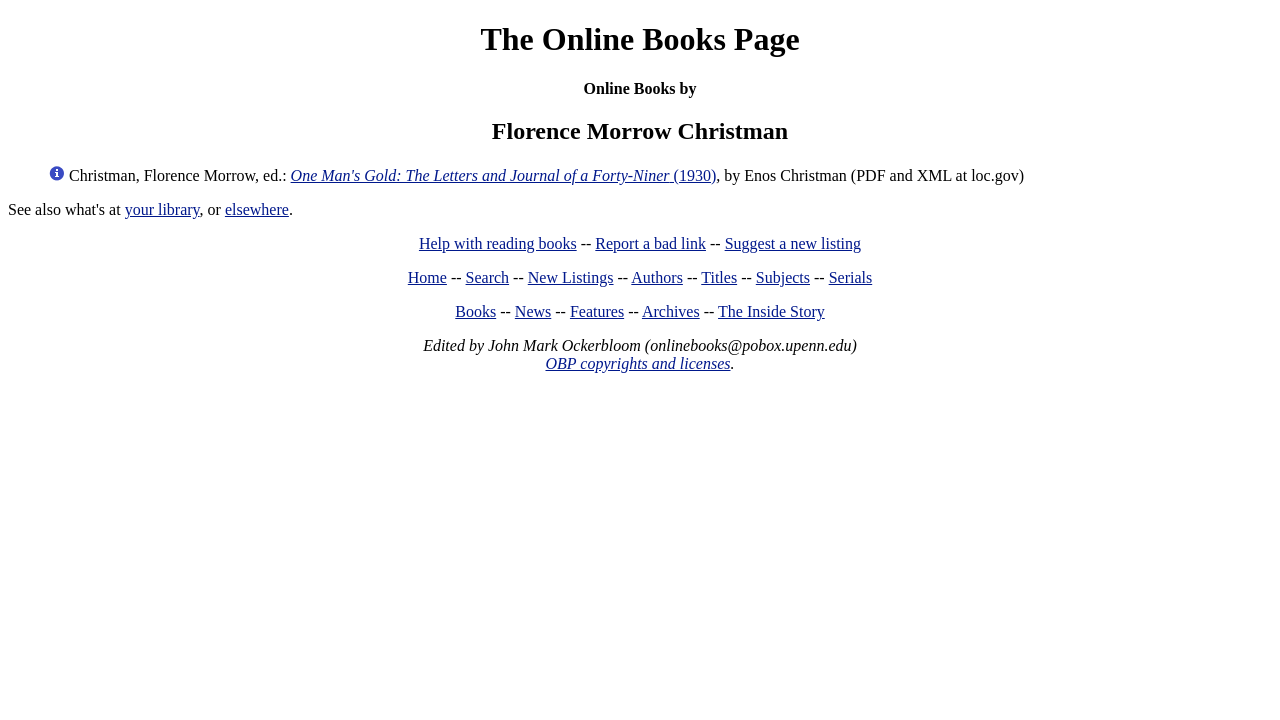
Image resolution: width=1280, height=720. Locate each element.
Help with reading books (498, 243)
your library (162, 209)
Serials (851, 277)
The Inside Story (771, 311)
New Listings (571, 277)
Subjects (783, 277)
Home (427, 277)
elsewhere (257, 209)
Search (488, 277)
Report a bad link (650, 243)
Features (597, 311)
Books (475, 311)
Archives (671, 311)
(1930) (504, 175)
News (533, 311)
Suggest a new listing (793, 243)
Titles (719, 277)
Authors (657, 277)
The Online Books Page (639, 39)
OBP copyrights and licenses (637, 363)
